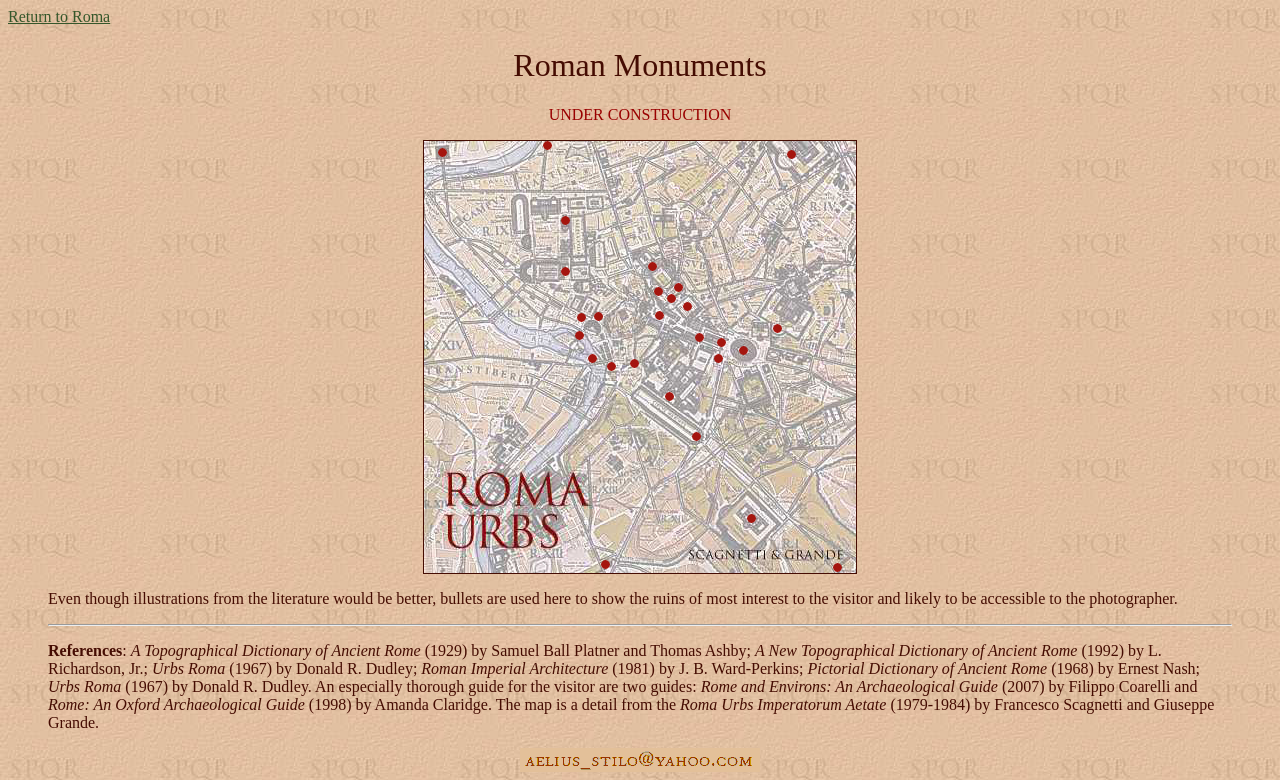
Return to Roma (59, 16)
